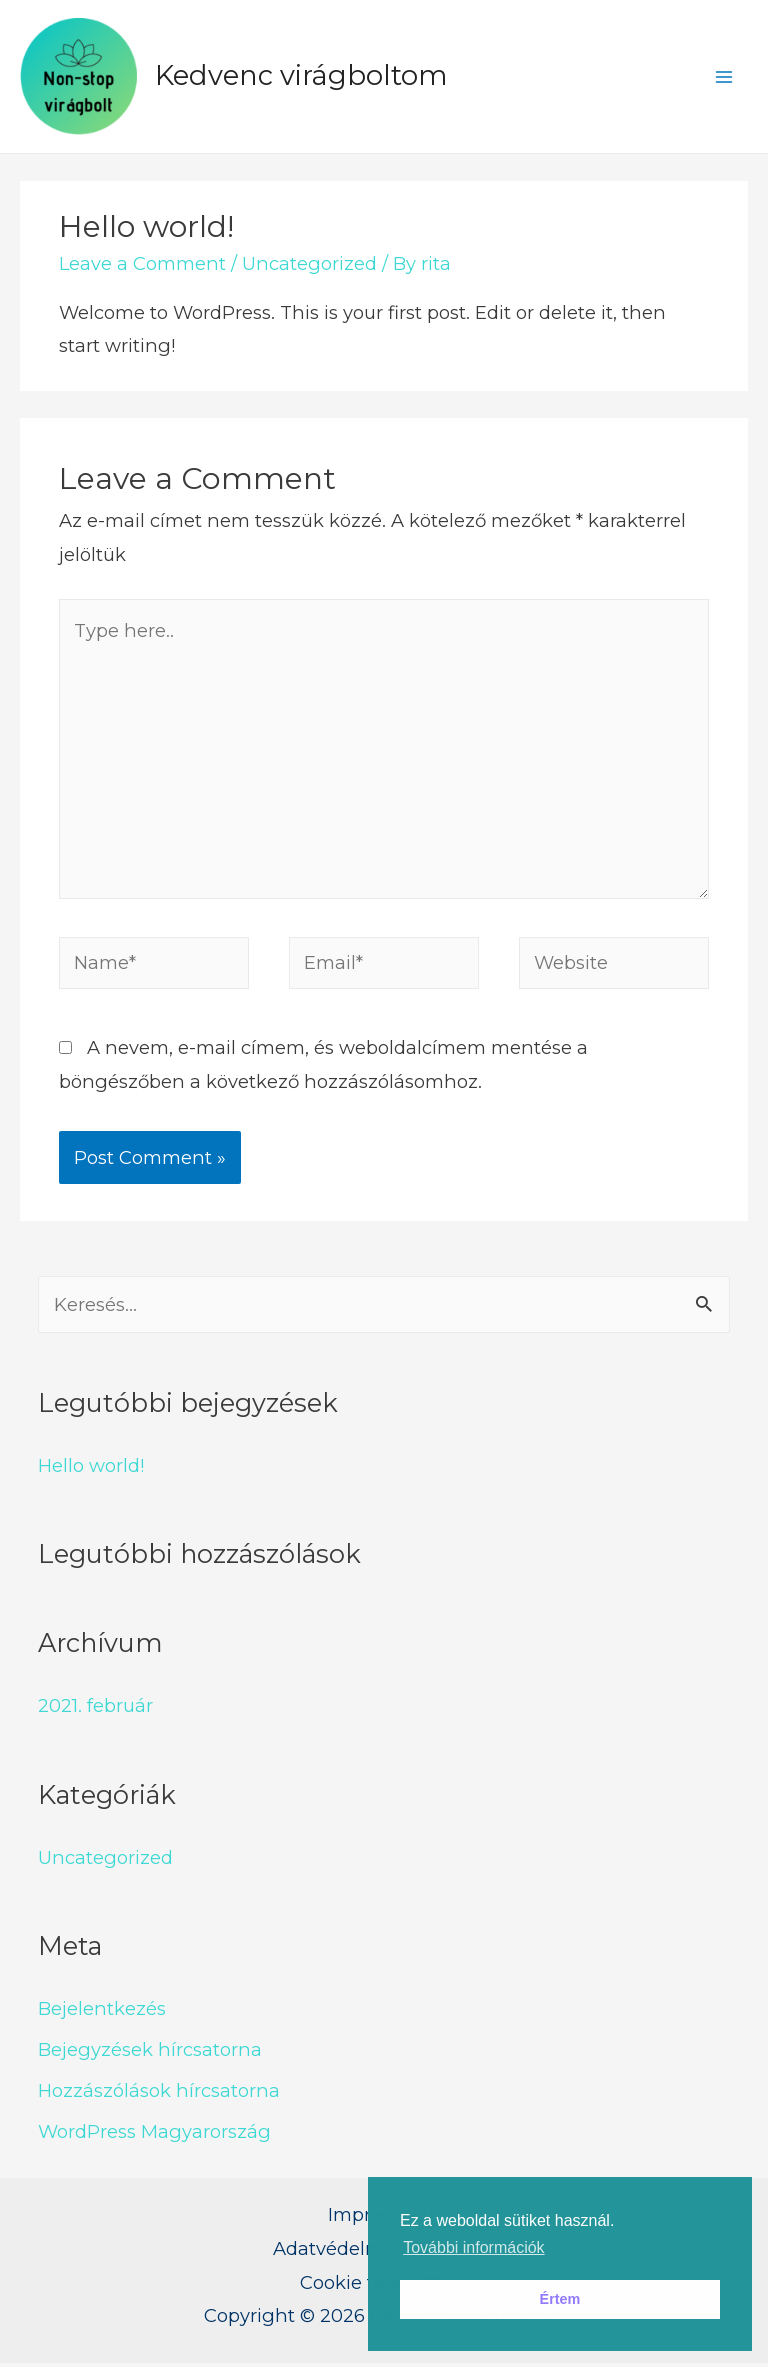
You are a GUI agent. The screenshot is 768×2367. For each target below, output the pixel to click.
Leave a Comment (142, 266)
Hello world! (91, 1468)
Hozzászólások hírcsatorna (159, 2093)
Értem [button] (560, 2299)
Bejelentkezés (102, 2011)
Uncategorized (309, 266)
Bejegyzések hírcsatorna (150, 2052)
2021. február (95, 1709)
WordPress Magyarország (154, 2134)
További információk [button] (473, 2247)
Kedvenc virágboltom (304, 77)
